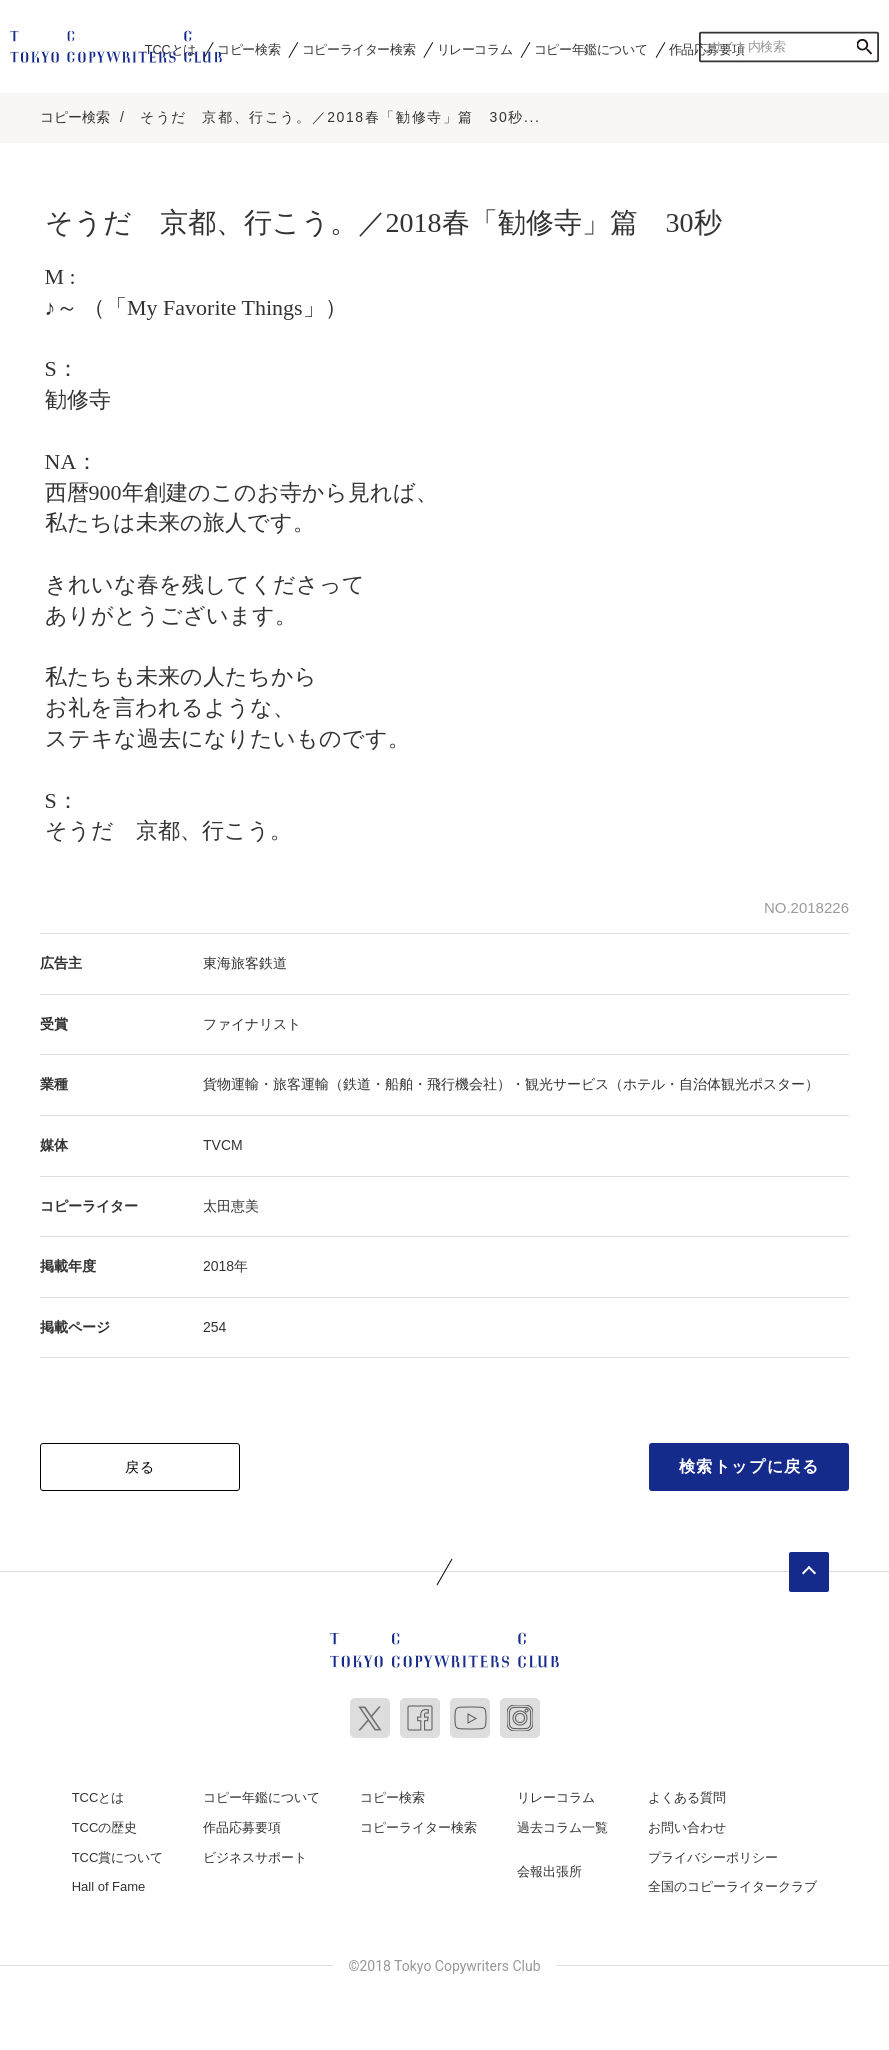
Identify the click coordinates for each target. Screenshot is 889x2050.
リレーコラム (475, 49)
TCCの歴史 (105, 1820)
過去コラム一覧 (562, 1820)
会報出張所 (549, 1864)
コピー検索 (248, 49)
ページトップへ (809, 1566)
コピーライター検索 (358, 49)
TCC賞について (118, 1850)
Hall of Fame (109, 1879)
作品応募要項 (242, 1820)
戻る (140, 1461)
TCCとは (98, 1791)
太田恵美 (231, 1199)
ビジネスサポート (255, 1850)
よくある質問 (687, 1791)
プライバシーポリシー (713, 1850)
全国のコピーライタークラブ (732, 1879)
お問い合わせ (687, 1820)
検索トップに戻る (749, 1460)
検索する (864, 47)
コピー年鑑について (590, 49)
